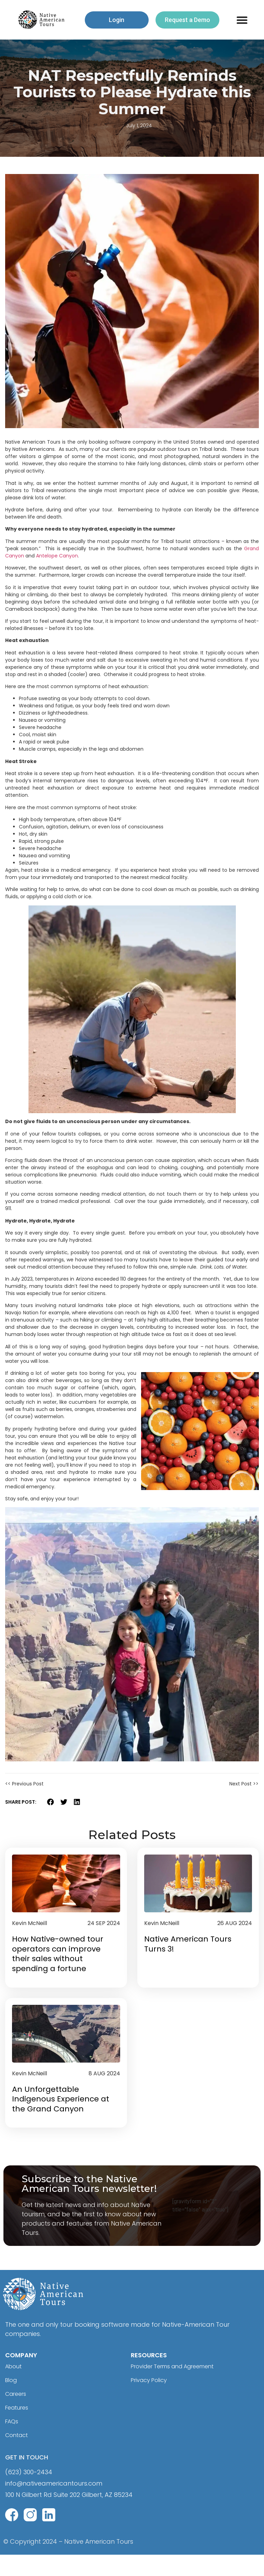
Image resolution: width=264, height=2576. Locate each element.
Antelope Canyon (57, 555)
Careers (17, 2416)
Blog (12, 2402)
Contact (18, 2457)
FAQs (12, 2443)
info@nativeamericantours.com (53, 2505)
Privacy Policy (151, 2402)
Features (18, 2429)
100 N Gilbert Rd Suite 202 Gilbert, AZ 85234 (69, 2516)
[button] (242, 20)
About (14, 2388)
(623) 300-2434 (28, 2494)
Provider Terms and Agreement (179, 2388)
